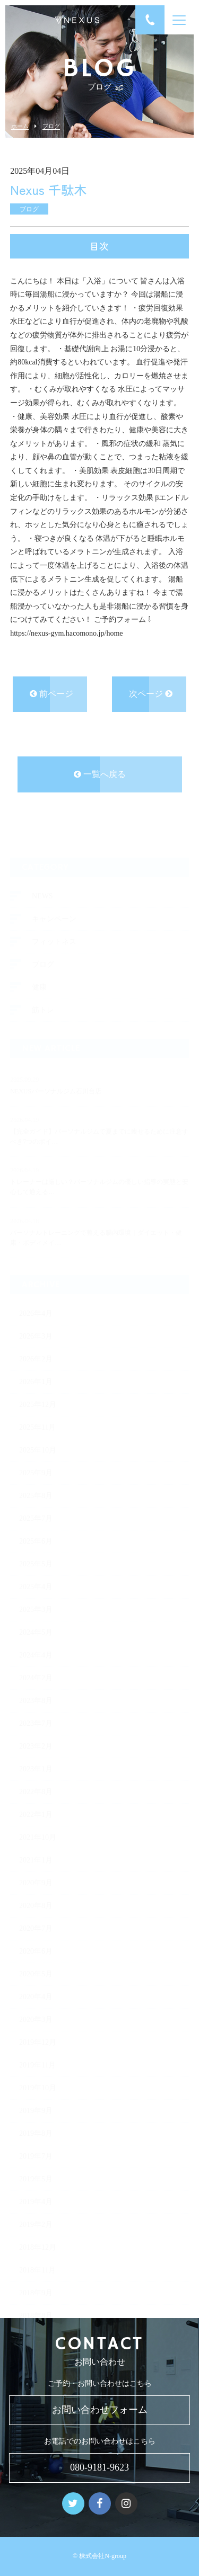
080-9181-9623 (99, 2467)
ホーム (20, 126)
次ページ (150, 695)
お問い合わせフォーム (100, 2409)
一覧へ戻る (100, 775)
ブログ (51, 126)
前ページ (51, 695)
